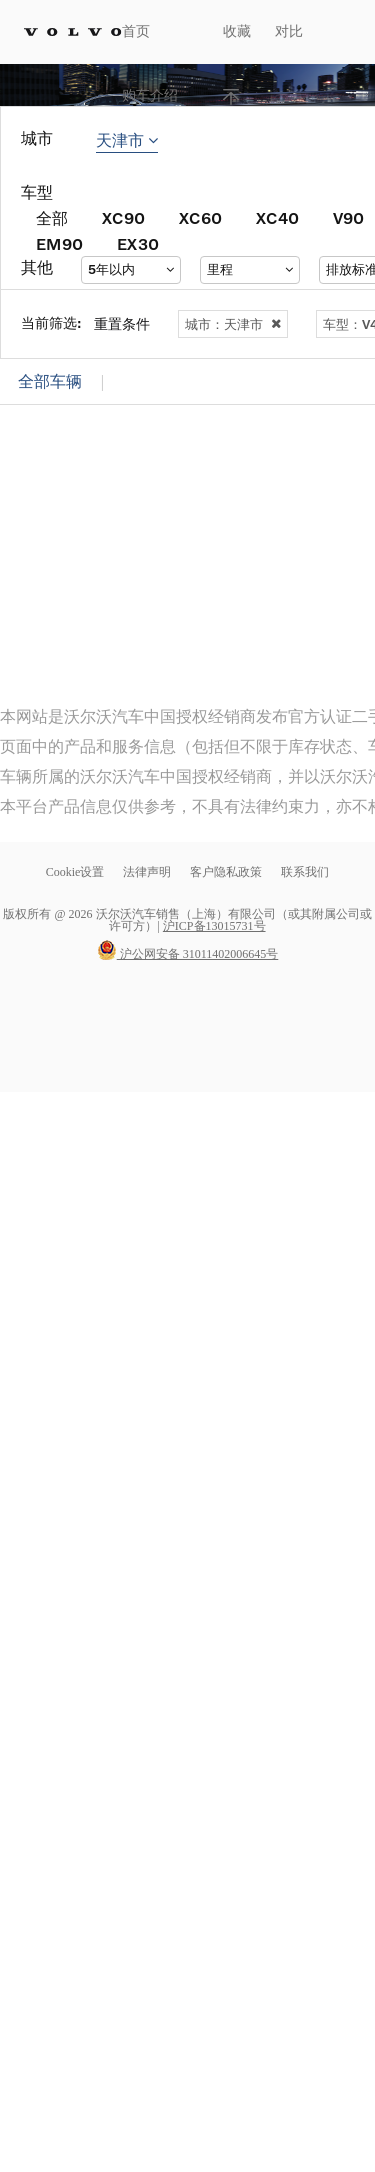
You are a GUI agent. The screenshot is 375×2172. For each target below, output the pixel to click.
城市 (37, 138)
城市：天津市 (233, 324)
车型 (37, 192)
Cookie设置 (75, 872)
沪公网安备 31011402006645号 (188, 954)
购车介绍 (150, 95)
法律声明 (148, 872)
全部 (52, 217)
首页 (136, 31)
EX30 (138, 243)
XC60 (200, 217)
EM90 (59, 243)
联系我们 (305, 872)
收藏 (237, 31)
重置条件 (122, 323)
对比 (289, 31)
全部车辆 (50, 381)
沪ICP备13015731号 (214, 926)
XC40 (277, 217)
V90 (348, 217)
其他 (37, 267)
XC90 (123, 217)
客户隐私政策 (226, 872)
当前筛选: (51, 322)
